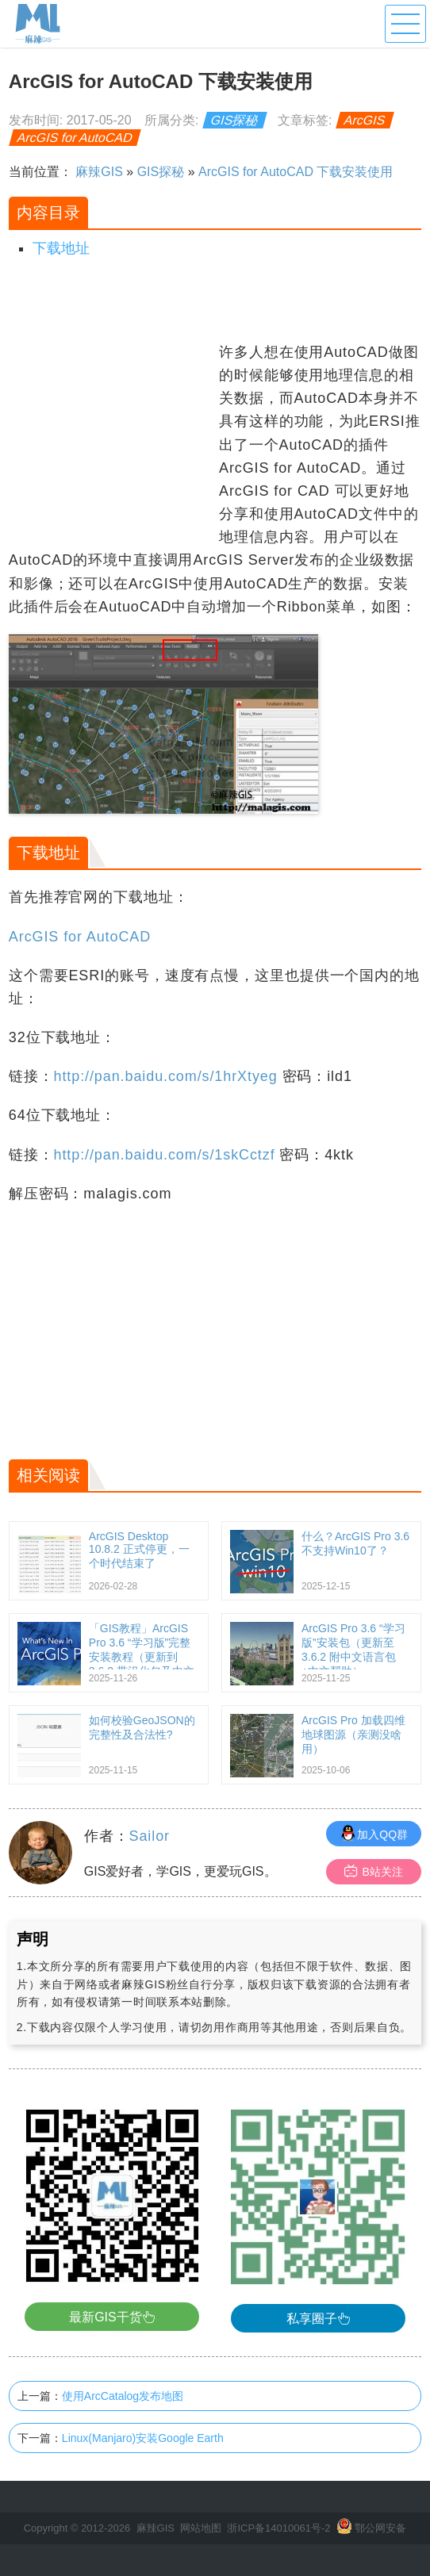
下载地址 (61, 248)
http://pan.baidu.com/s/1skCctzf (164, 1155)
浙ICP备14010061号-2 (278, 2528)
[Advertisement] (112, 440)
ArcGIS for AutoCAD (75, 137)
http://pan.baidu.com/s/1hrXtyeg (166, 1076)
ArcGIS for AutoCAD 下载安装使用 (295, 171)
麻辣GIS (99, 171)
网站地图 (200, 2528)
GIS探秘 (234, 120)
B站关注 (373, 1871)
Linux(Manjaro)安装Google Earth (143, 2438)
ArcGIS (365, 120)
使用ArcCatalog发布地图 (122, 2396)
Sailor (149, 1836)
